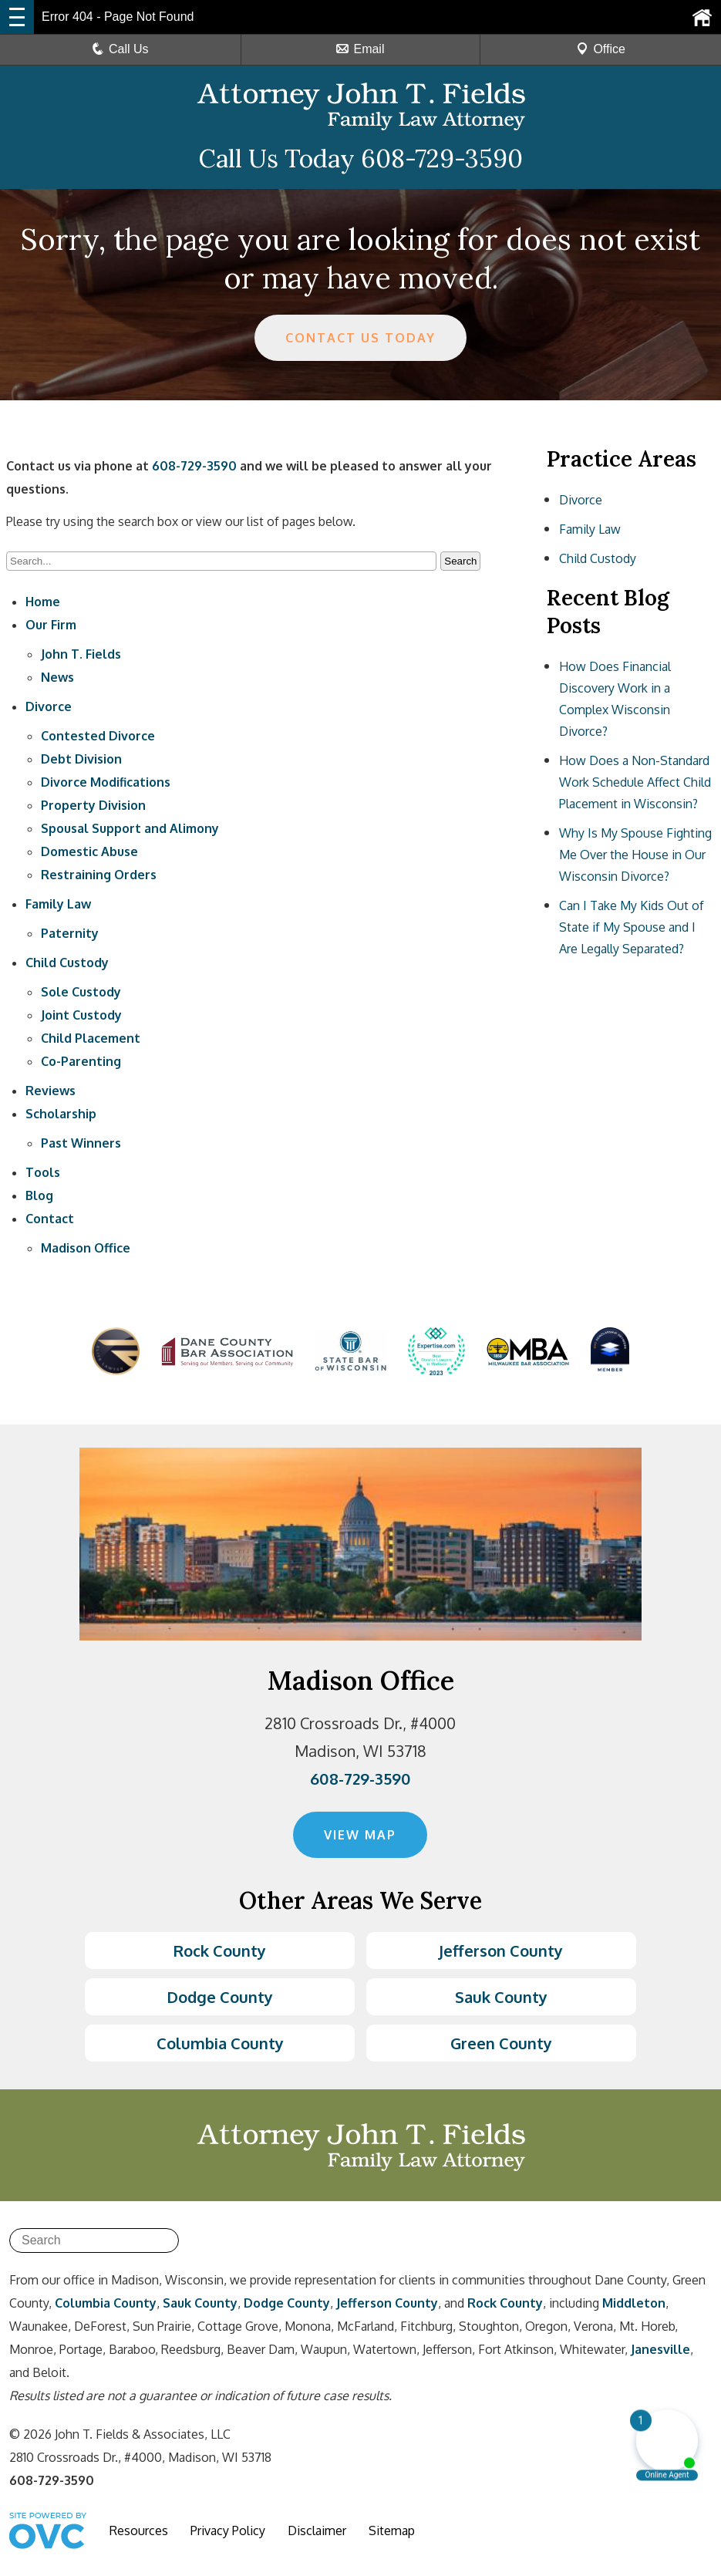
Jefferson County (501, 1950)
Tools (42, 1172)
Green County (501, 2043)
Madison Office (85, 1248)
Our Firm (50, 624)
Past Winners (81, 1143)
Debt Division (81, 759)
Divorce (48, 706)
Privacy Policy (227, 2530)
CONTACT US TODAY (360, 338)
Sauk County (501, 1997)
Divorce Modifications (105, 782)
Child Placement (90, 1038)
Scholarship (60, 1113)
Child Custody (67, 962)
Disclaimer (317, 2530)
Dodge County (220, 1997)
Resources (138, 2530)
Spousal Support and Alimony (130, 828)
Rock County (220, 1950)
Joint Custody (81, 1015)
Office (600, 49)
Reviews (50, 1090)
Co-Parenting (81, 1061)
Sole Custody (81, 992)
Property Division (93, 805)
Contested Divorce (98, 735)
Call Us (120, 49)
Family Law (58, 904)
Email (360, 49)
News (57, 677)
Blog (39, 1195)
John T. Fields (81, 654)
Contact (49, 1218)
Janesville (660, 2349)
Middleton (633, 2303)
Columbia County (220, 2043)
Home (42, 601)
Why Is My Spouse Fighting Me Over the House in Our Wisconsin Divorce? (635, 854)
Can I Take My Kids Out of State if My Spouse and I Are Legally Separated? (631, 927)
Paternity (70, 933)
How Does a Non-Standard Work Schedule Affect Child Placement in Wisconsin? (635, 782)
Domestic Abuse (89, 851)
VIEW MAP (360, 1835)
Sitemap (392, 2530)
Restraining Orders (99, 874)
